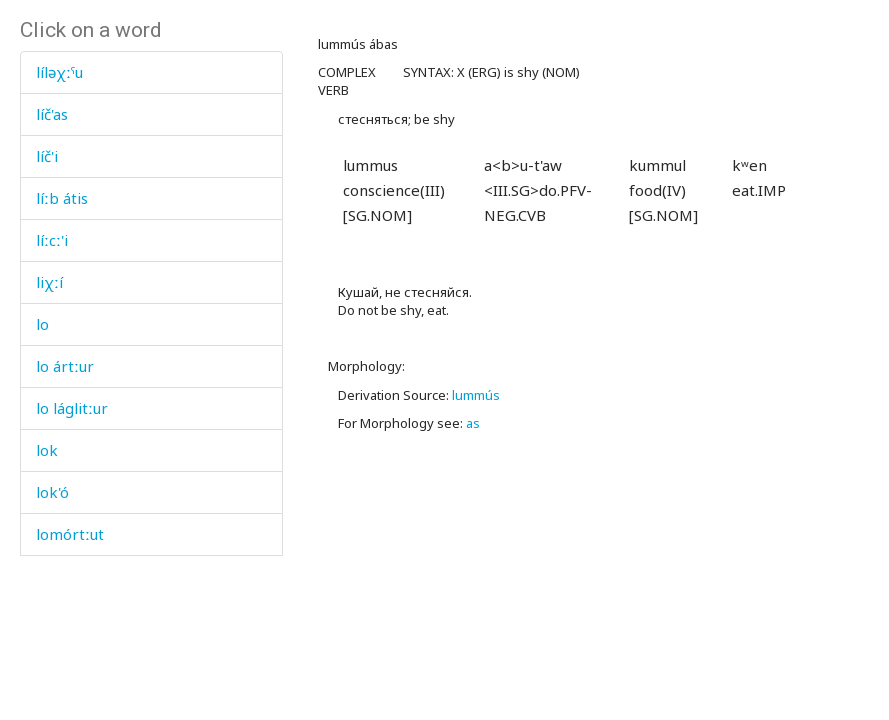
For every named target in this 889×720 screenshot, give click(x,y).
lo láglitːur (72, 408)
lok (47, 450)
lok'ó (52, 492)
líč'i (47, 156)
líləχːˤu (59, 72)
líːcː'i (52, 240)
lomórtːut (70, 534)
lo (42, 324)
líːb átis (62, 198)
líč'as (52, 114)
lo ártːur (65, 366)
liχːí (49, 282)
